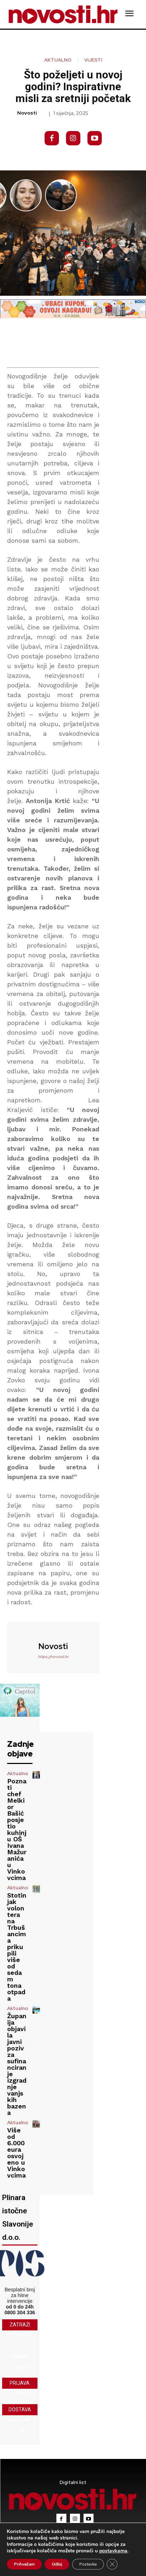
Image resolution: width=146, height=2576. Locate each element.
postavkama (113, 2551)
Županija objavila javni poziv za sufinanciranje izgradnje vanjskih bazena (16, 2064)
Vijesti (93, 60)
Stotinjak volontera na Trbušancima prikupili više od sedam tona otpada (16, 1946)
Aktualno (58, 60)
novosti (27, 113)
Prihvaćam (24, 2564)
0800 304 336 (20, 2312)
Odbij (57, 2564)
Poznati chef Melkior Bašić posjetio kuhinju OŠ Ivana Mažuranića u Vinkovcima (16, 1829)
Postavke (88, 2564)
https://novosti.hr (53, 1656)
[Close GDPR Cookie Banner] (112, 2564)
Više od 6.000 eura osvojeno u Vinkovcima (16, 2152)
